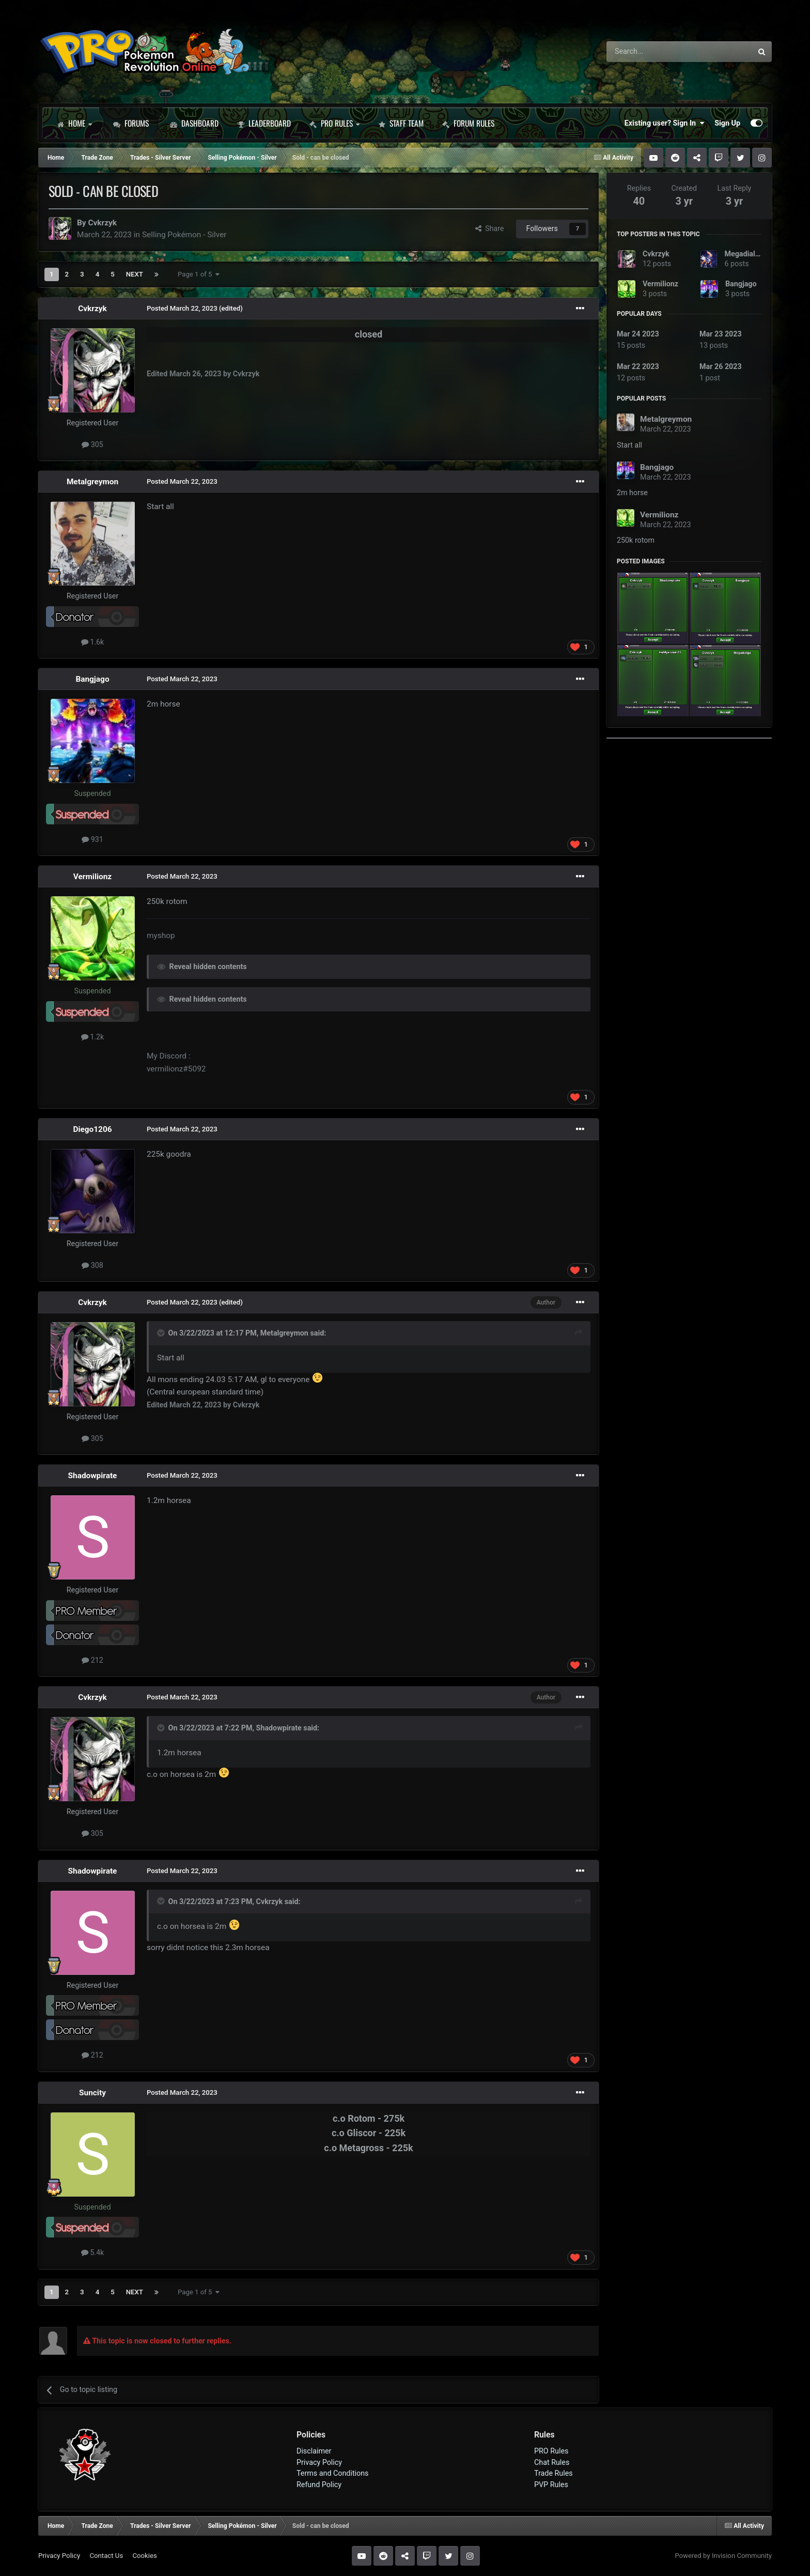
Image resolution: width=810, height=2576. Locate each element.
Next (134, 274)
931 (92, 839)
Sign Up (727, 123)
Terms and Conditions (333, 2473)
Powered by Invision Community (723, 2555)
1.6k (92, 642)
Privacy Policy (319, 2462)
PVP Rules (551, 2484)
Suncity (92, 2092)
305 (92, 444)
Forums (131, 123)
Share (489, 228)
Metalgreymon (92, 481)
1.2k (92, 1037)
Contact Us (106, 2555)
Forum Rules (468, 123)
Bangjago (92, 679)
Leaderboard (264, 123)
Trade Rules (553, 2473)
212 (92, 1660)
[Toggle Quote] (161, 1333)
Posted (182, 308)
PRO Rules (334, 123)
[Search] (652, 51)
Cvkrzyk (102, 222)
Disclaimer (314, 2451)
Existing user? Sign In (664, 123)
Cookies (144, 2555)
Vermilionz (92, 876)
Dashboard (194, 123)
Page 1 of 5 (199, 274)
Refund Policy (319, 2484)
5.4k (92, 2252)
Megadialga (743, 254)
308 (92, 1265)
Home (74, 123)
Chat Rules (551, 2462)
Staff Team (401, 123)
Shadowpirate (92, 1475)
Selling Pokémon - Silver (184, 234)
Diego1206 (92, 1129)
